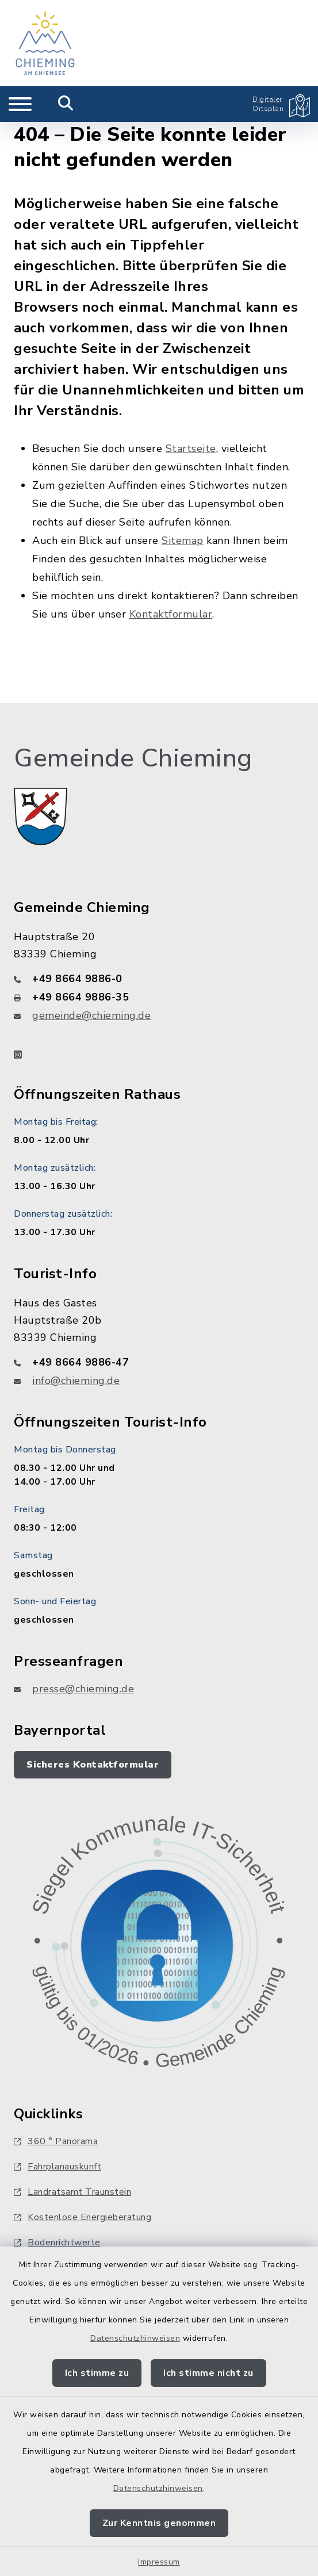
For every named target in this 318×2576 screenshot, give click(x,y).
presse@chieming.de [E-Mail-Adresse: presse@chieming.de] (83, 1689)
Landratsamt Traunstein (72, 2192)
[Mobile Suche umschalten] (65, 104)
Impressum (159, 2561)
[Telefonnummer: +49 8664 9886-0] (159, 979)
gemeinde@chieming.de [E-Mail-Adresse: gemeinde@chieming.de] (91, 1015)
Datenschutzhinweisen (135, 2338)
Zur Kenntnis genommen (159, 2523)
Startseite (191, 448)
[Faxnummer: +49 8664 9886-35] (159, 997)
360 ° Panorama (56, 2141)
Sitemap (183, 540)
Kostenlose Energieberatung (82, 2217)
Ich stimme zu (97, 2373)
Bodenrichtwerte (57, 2242)
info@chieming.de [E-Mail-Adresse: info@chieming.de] (76, 1380)
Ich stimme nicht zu (208, 2373)
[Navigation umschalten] (20, 104)
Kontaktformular (171, 614)
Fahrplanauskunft (57, 2166)
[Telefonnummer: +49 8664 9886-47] (159, 1362)
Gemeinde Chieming (133, 758)
